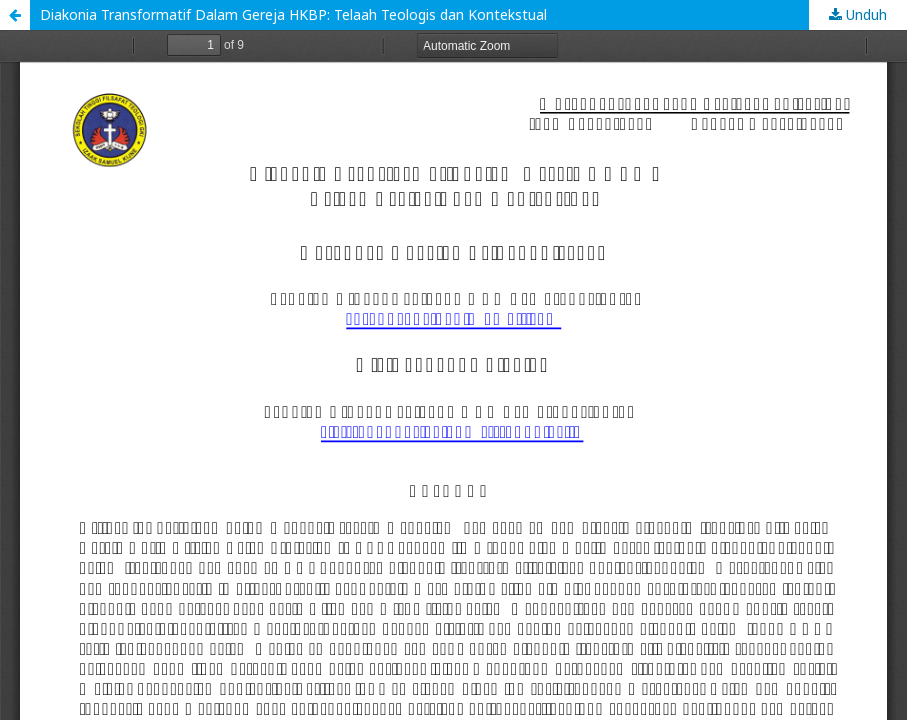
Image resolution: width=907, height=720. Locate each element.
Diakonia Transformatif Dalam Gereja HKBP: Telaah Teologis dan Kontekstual (293, 14)
